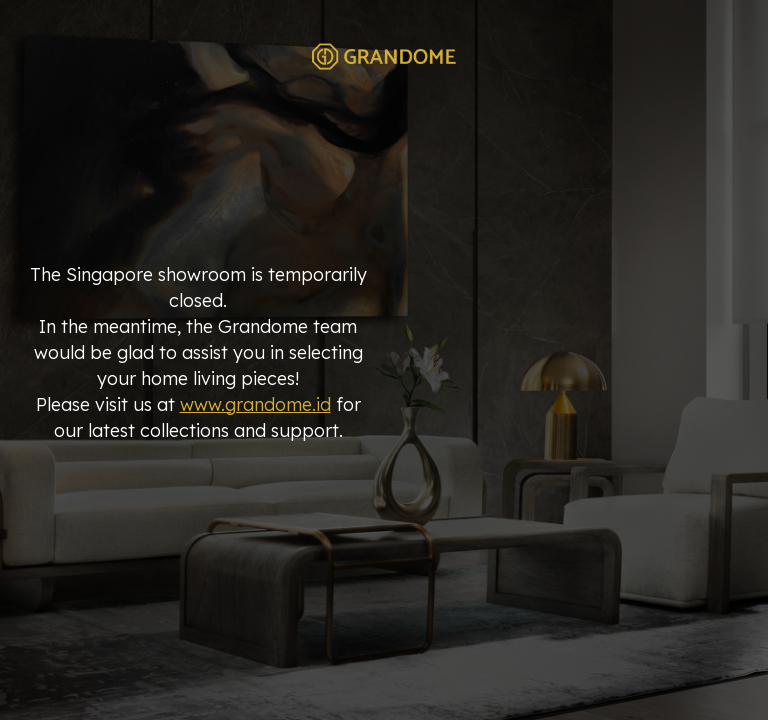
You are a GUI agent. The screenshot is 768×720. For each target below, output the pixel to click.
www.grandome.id (255, 404)
